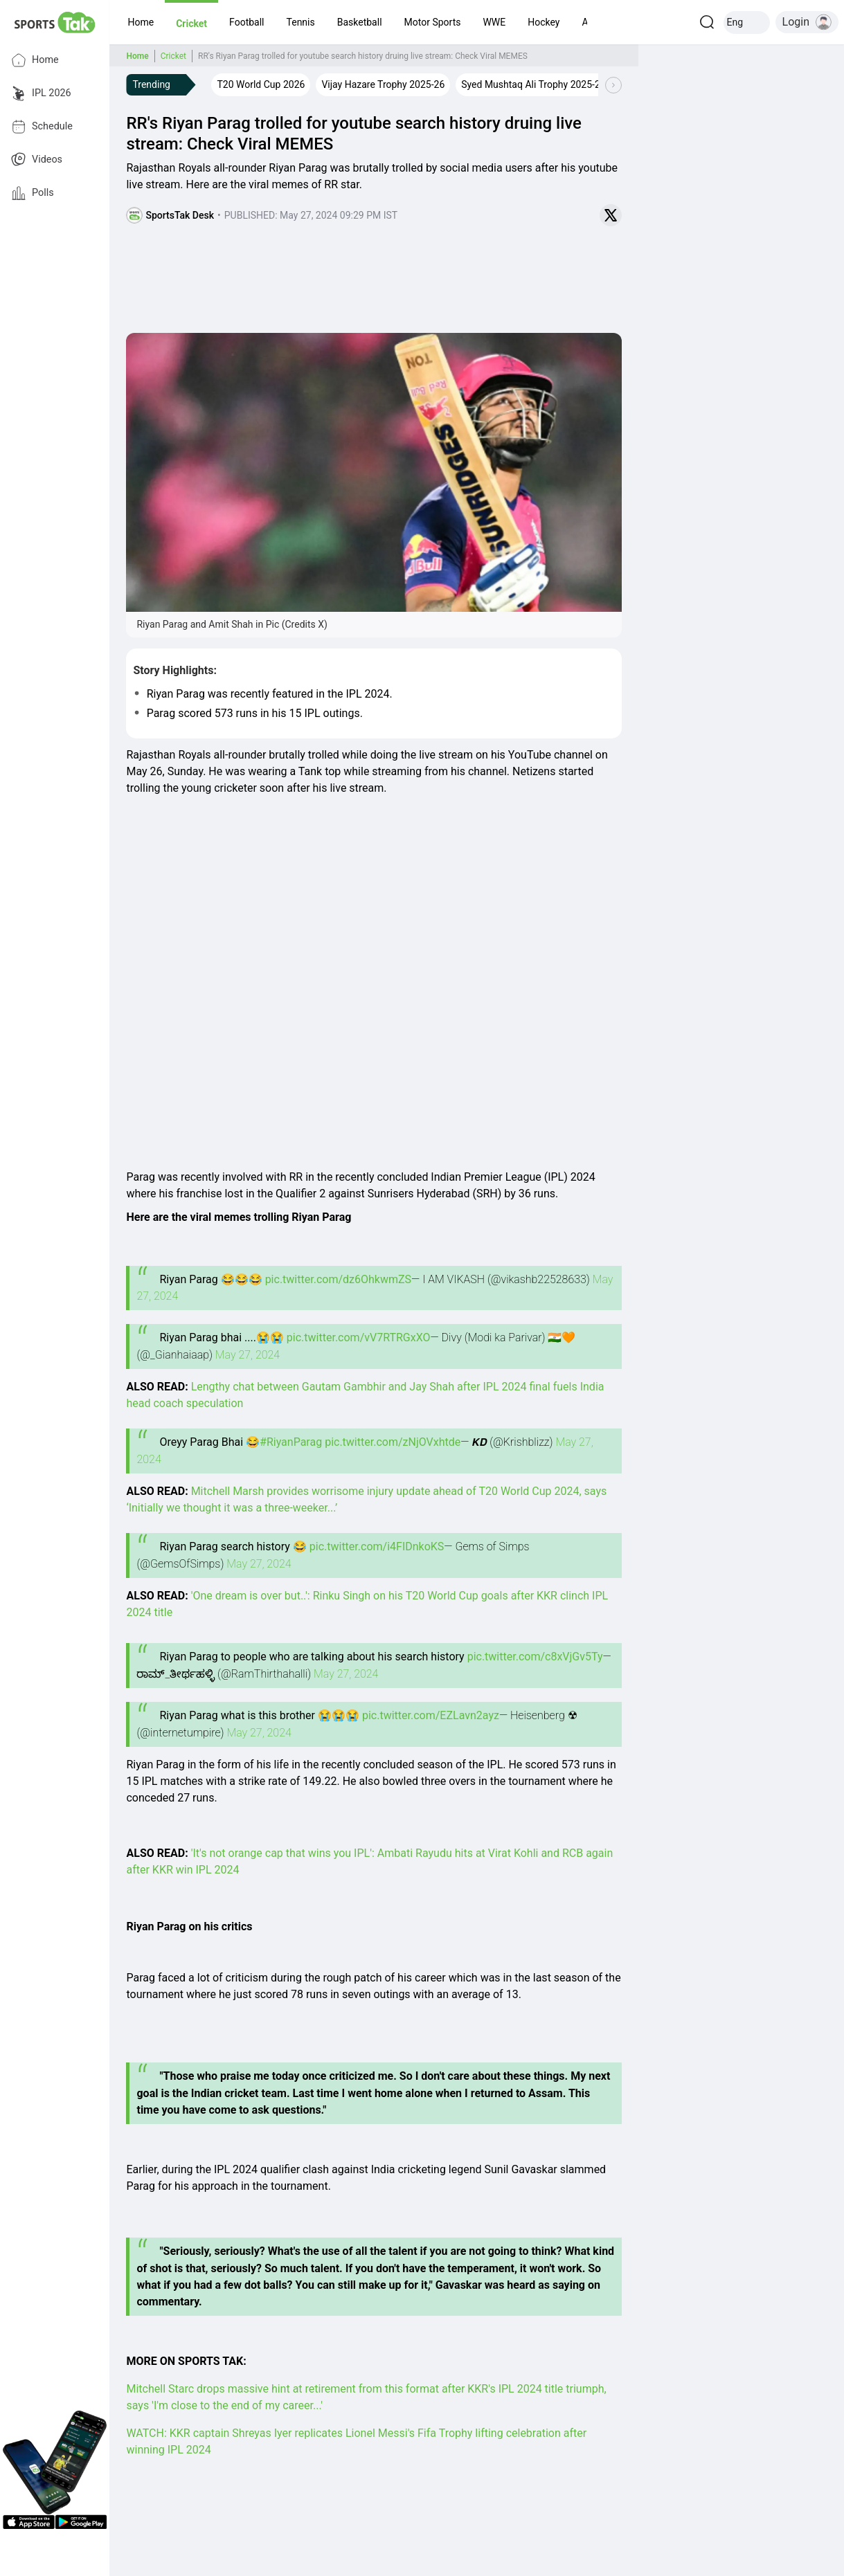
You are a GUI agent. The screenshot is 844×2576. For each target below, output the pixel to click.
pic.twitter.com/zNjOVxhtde (392, 1442)
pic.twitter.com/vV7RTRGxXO (359, 1337)
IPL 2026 (41, 93)
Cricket (173, 56)
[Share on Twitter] (611, 215)
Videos (36, 159)
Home (35, 60)
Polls (32, 193)
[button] (140, 22)
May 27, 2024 (247, 1354)
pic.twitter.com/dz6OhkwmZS (338, 1279)
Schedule (42, 126)
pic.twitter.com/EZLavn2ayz (430, 1715)
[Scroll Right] (613, 85)
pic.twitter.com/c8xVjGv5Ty (535, 1656)
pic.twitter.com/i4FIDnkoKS (377, 1546)
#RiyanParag (291, 1442)
